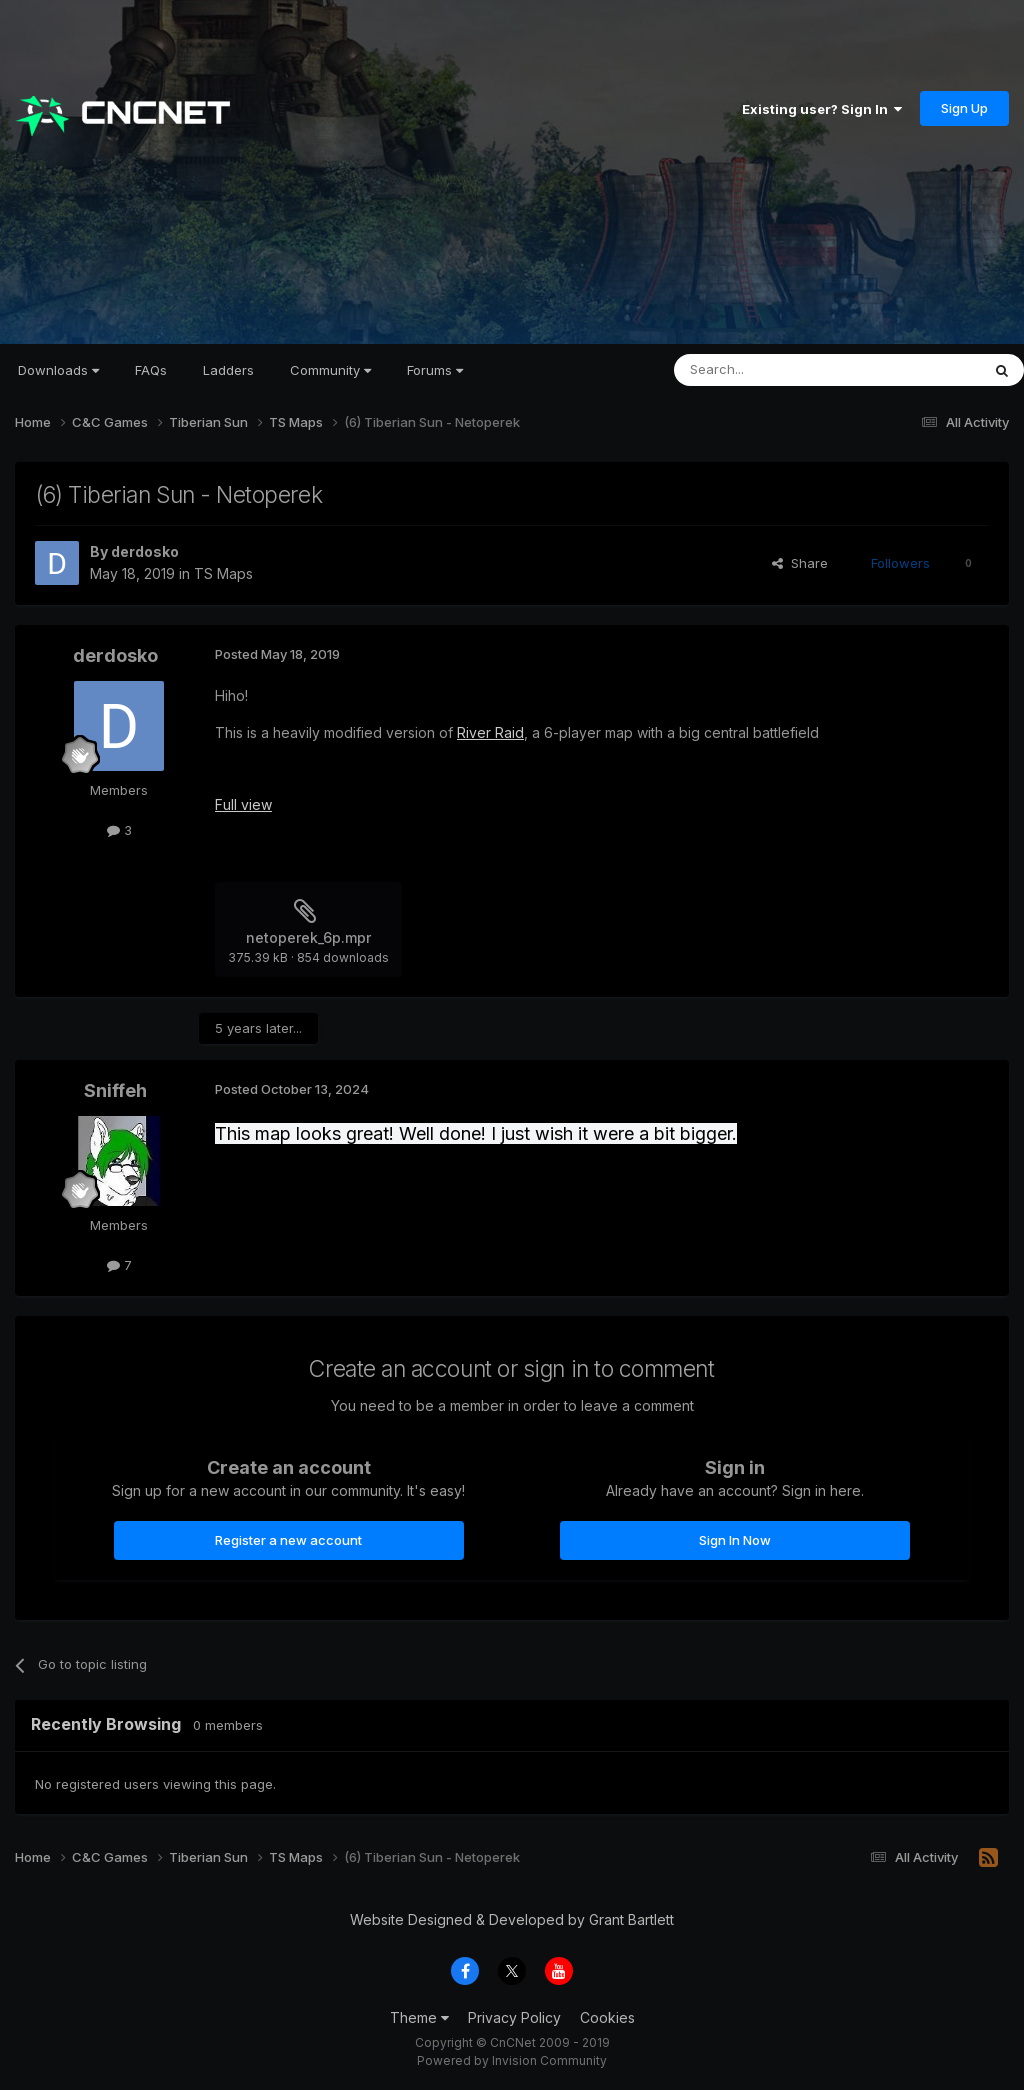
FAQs (151, 370)
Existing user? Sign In (822, 109)
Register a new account (288, 1540)
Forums (435, 370)
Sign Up (964, 108)
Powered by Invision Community (512, 2060)
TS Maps (223, 573)
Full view (243, 804)
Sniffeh (115, 1090)
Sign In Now (735, 1540)
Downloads (58, 370)
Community (330, 370)
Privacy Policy (514, 2017)
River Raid (490, 732)
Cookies (607, 2017)
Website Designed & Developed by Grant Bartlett (512, 1919)
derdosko (145, 551)
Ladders (228, 370)
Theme (419, 2017)
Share (800, 563)
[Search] (776, 370)
